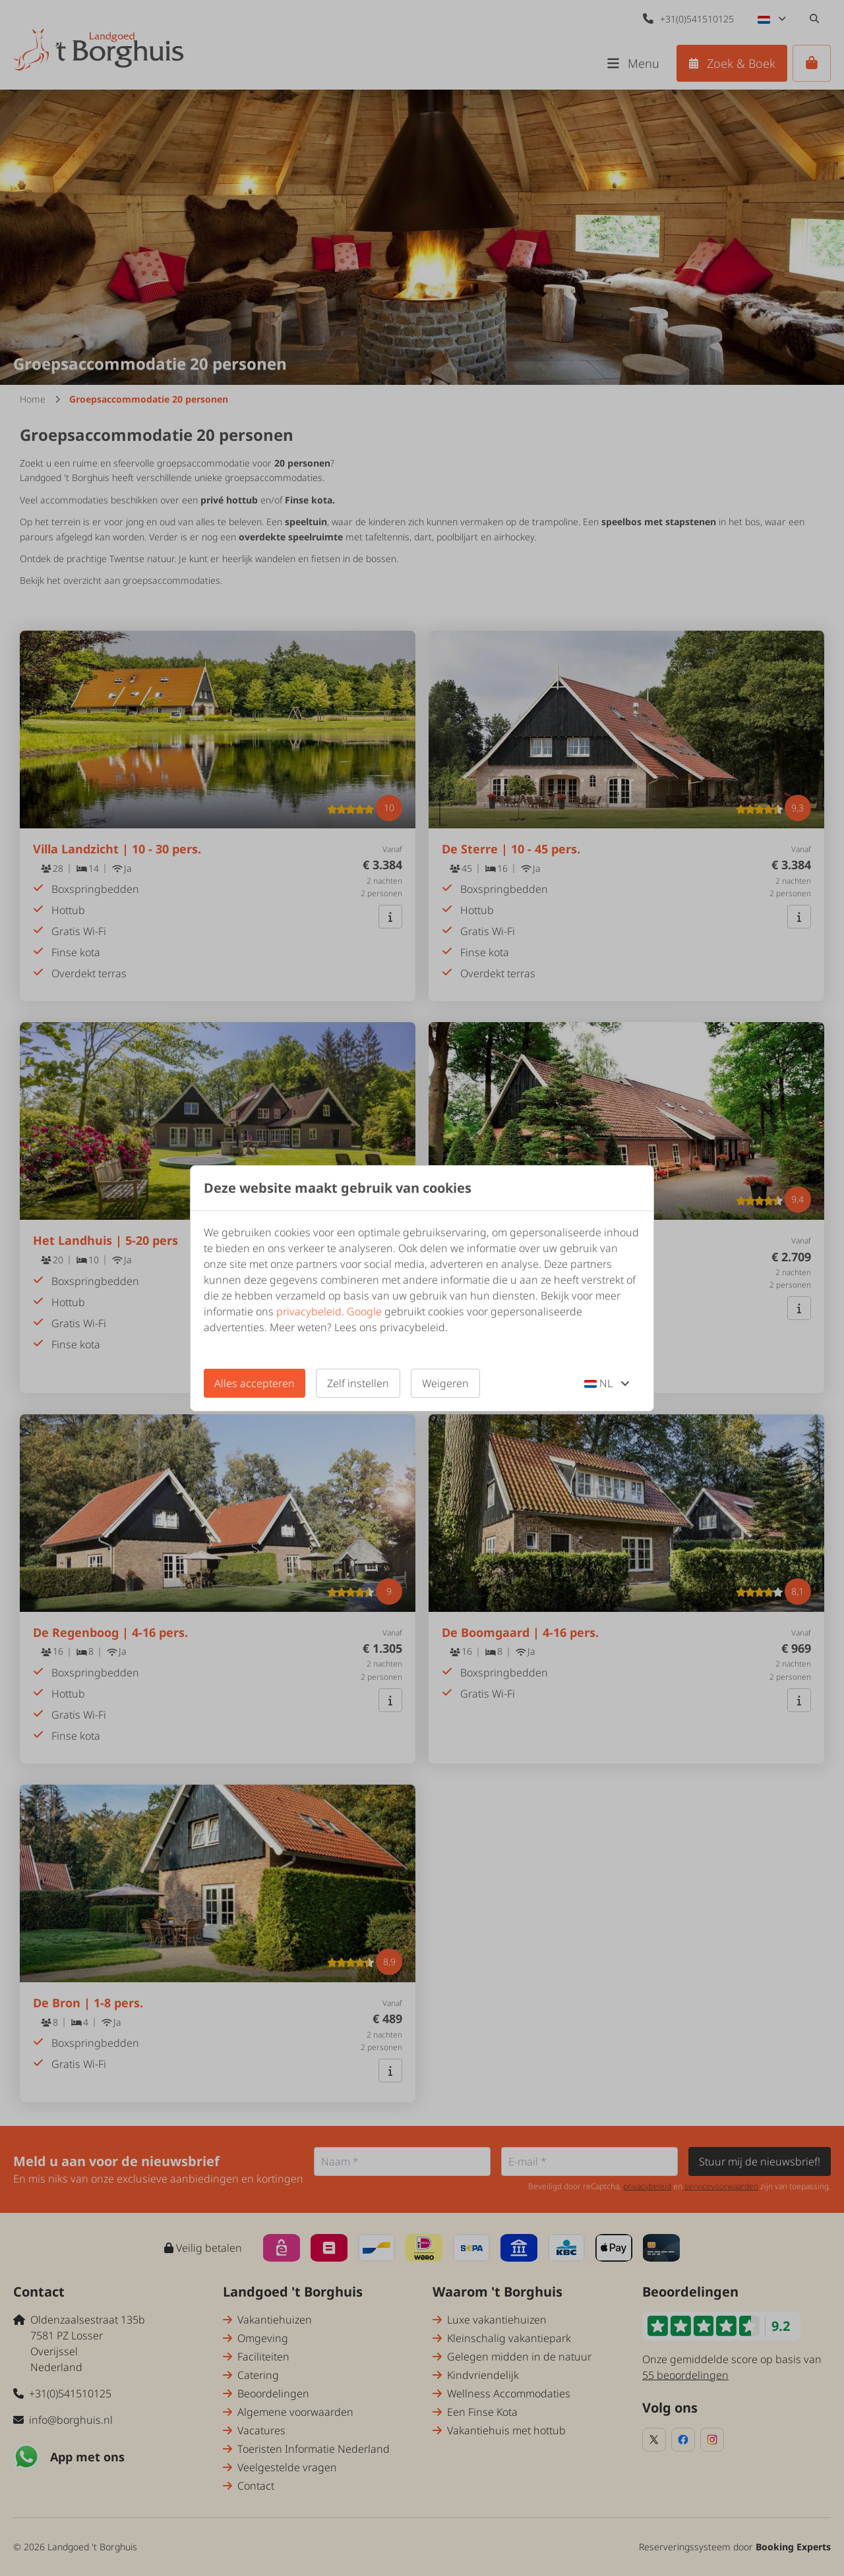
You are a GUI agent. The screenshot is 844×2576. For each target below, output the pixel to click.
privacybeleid (309, 1311)
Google (364, 1311)
